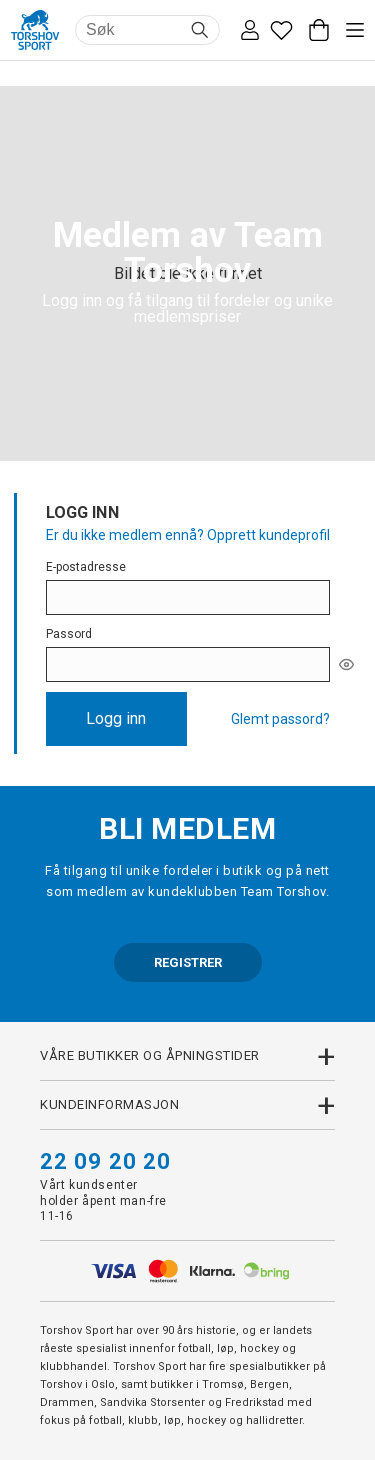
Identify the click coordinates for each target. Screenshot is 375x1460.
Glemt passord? (280, 719)
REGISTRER (188, 962)
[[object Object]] (346, 664)
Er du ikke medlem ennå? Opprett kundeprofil (188, 535)
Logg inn (116, 718)
